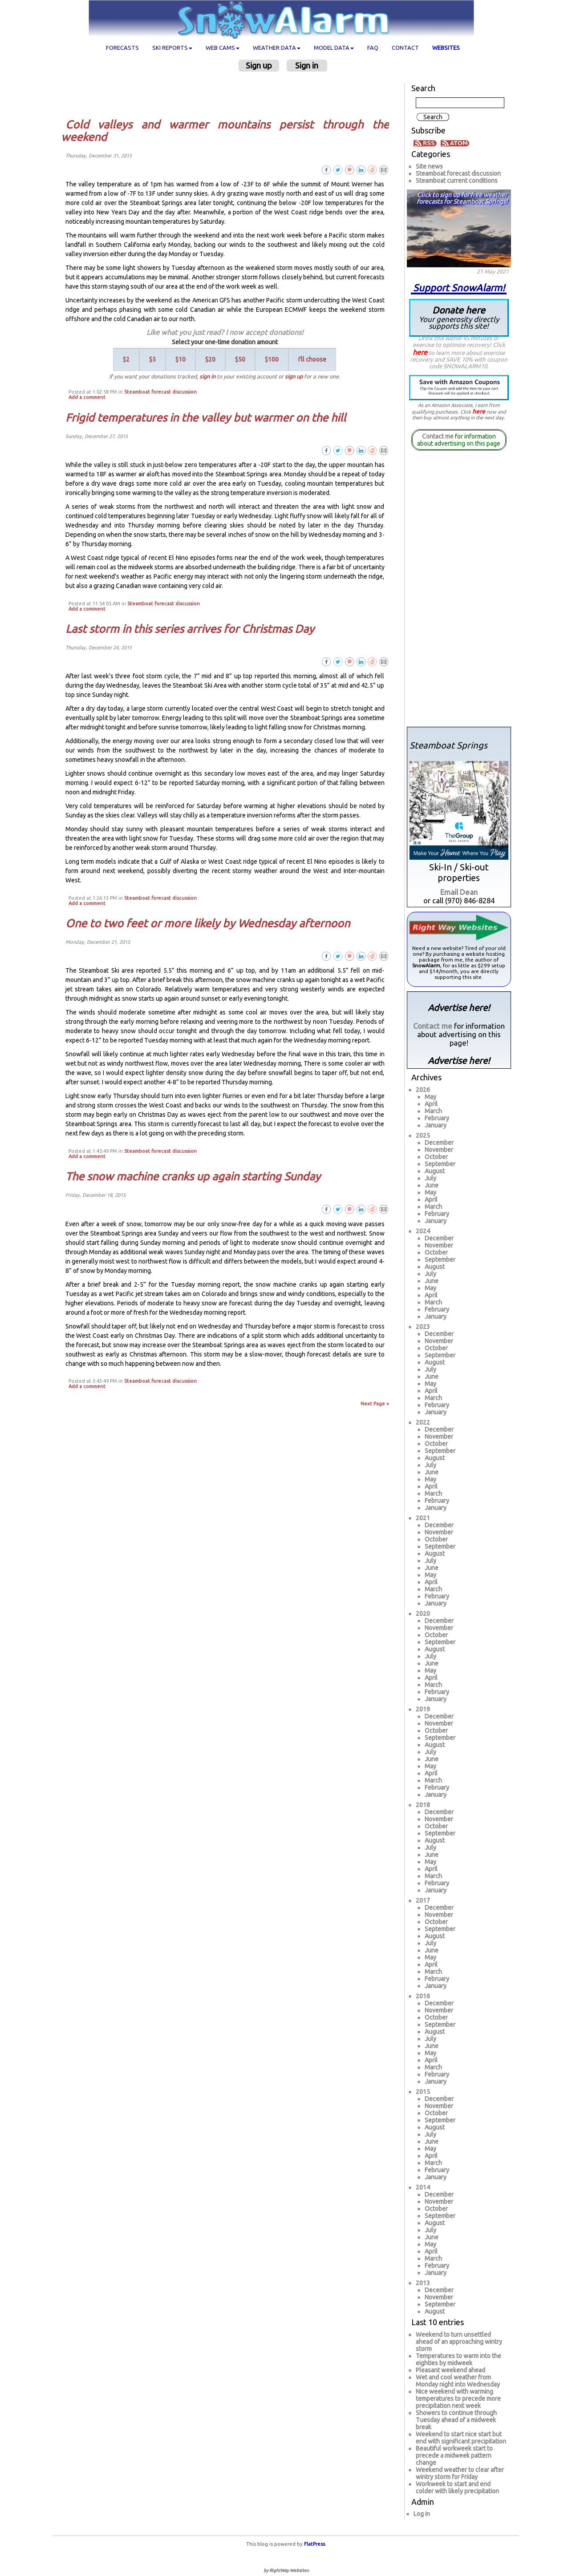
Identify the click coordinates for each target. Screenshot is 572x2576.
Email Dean (459, 892)
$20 (210, 359)
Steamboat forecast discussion (160, 391)
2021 (423, 1517)
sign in (207, 376)
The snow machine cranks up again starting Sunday (192, 1176)
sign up (294, 376)
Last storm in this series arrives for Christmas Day (189, 629)
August (435, 1171)
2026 (423, 1089)
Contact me (438, 436)
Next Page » (375, 1403)
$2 (126, 359)
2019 (423, 1709)
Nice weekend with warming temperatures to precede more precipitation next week (458, 2398)
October (436, 1156)
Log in (422, 2513)
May (430, 1096)
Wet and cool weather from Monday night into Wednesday (458, 2381)
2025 (423, 1135)
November (439, 1149)
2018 (423, 1804)
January (435, 1125)
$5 (152, 359)
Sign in (306, 65)
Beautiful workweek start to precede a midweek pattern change (454, 2455)
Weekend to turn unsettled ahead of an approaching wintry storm (459, 2341)
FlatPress (314, 2544)
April (431, 1103)
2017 (423, 1900)
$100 (272, 359)
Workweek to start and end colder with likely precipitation (457, 2487)
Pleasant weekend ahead (450, 2370)
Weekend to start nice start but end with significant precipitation (461, 2438)
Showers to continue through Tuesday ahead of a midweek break (456, 2420)
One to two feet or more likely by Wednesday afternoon (207, 923)
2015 (423, 2091)
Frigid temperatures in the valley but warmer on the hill (205, 417)
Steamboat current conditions (457, 180)
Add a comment (87, 397)
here (420, 352)
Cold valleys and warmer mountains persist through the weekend (225, 130)
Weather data (276, 47)
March (433, 1111)
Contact (405, 47)
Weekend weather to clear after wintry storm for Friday (460, 2473)
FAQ (372, 47)
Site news (429, 166)
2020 (423, 1613)
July (430, 1178)
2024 (423, 1231)
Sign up (259, 65)
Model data (334, 47)
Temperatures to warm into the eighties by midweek (458, 2359)
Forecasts (122, 47)
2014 (423, 2187)
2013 (423, 2282)
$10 (180, 359)
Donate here (459, 317)
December (439, 1142)
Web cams (222, 47)
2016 (423, 1996)
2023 (423, 1326)
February (437, 1118)
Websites (446, 47)
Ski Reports (172, 47)
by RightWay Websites (286, 2570)
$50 (240, 359)
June (431, 1185)
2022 (423, 1422)
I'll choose (312, 359)
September (440, 1163)
